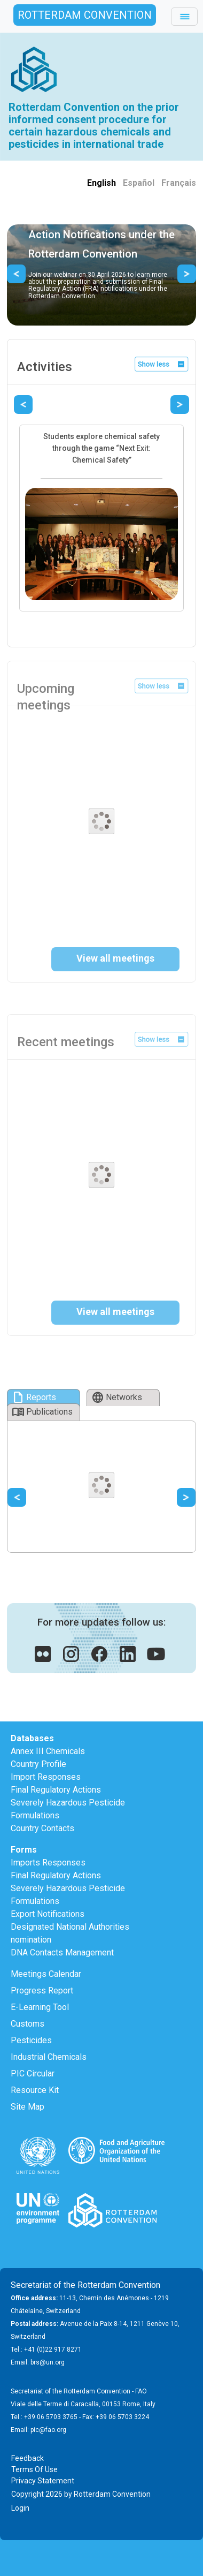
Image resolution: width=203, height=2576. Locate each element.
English (101, 183)
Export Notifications (47, 1914)
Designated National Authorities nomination (70, 1933)
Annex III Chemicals (48, 1751)
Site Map (27, 2107)
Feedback (27, 2458)
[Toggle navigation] (184, 16)
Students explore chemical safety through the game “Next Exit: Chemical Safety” (101, 448)
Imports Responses (48, 1862)
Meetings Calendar (46, 1974)
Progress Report (42, 1990)
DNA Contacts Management (62, 1952)
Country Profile (38, 1764)
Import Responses (46, 1777)
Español (138, 183)
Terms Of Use (34, 2469)
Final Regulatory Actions (56, 1790)
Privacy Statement (42, 2480)
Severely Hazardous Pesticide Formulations (68, 1808)
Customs (27, 2024)
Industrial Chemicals (49, 2057)
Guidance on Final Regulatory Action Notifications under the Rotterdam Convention (101, 234)
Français (178, 183)
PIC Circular (32, 2073)
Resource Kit (35, 2090)
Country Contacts (42, 1828)
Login (20, 2508)
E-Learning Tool (40, 2007)
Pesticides (31, 2040)
